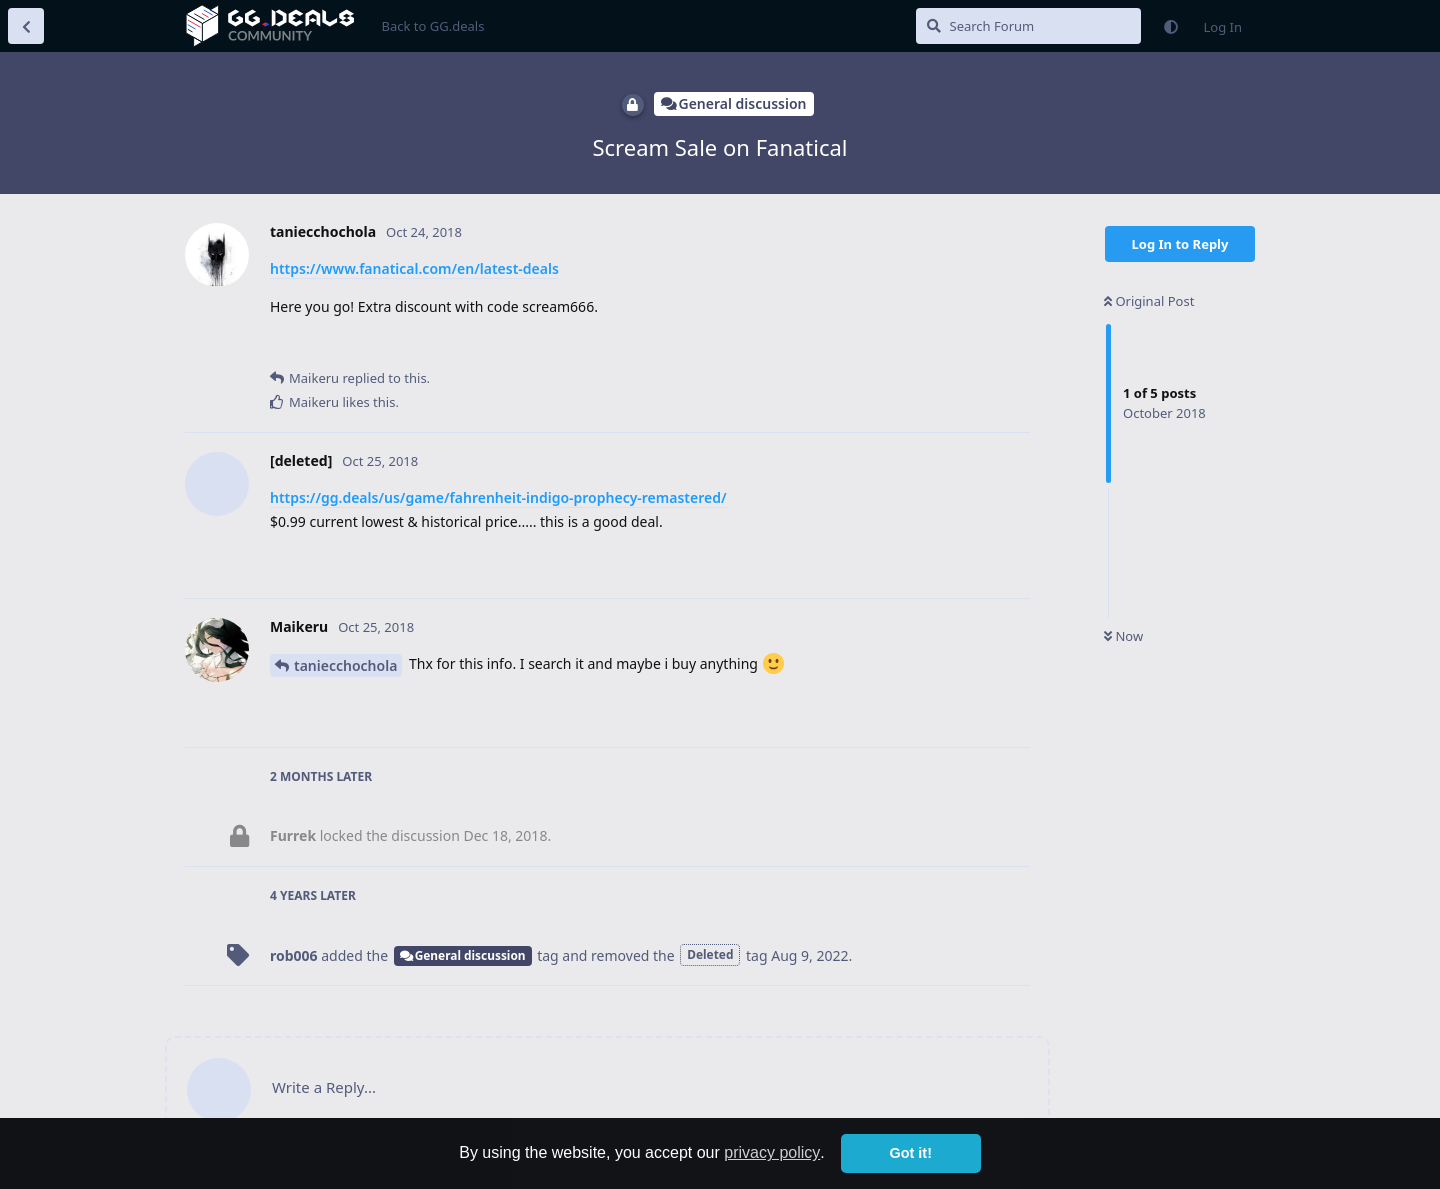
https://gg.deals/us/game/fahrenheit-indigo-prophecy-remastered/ (498, 497)
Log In (1223, 27)
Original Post (1149, 301)
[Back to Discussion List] (26, 26)
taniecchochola (345, 665)
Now (1123, 636)
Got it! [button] (911, 1153)
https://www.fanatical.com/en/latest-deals (414, 268)
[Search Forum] (1028, 26)
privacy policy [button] (772, 1152)
